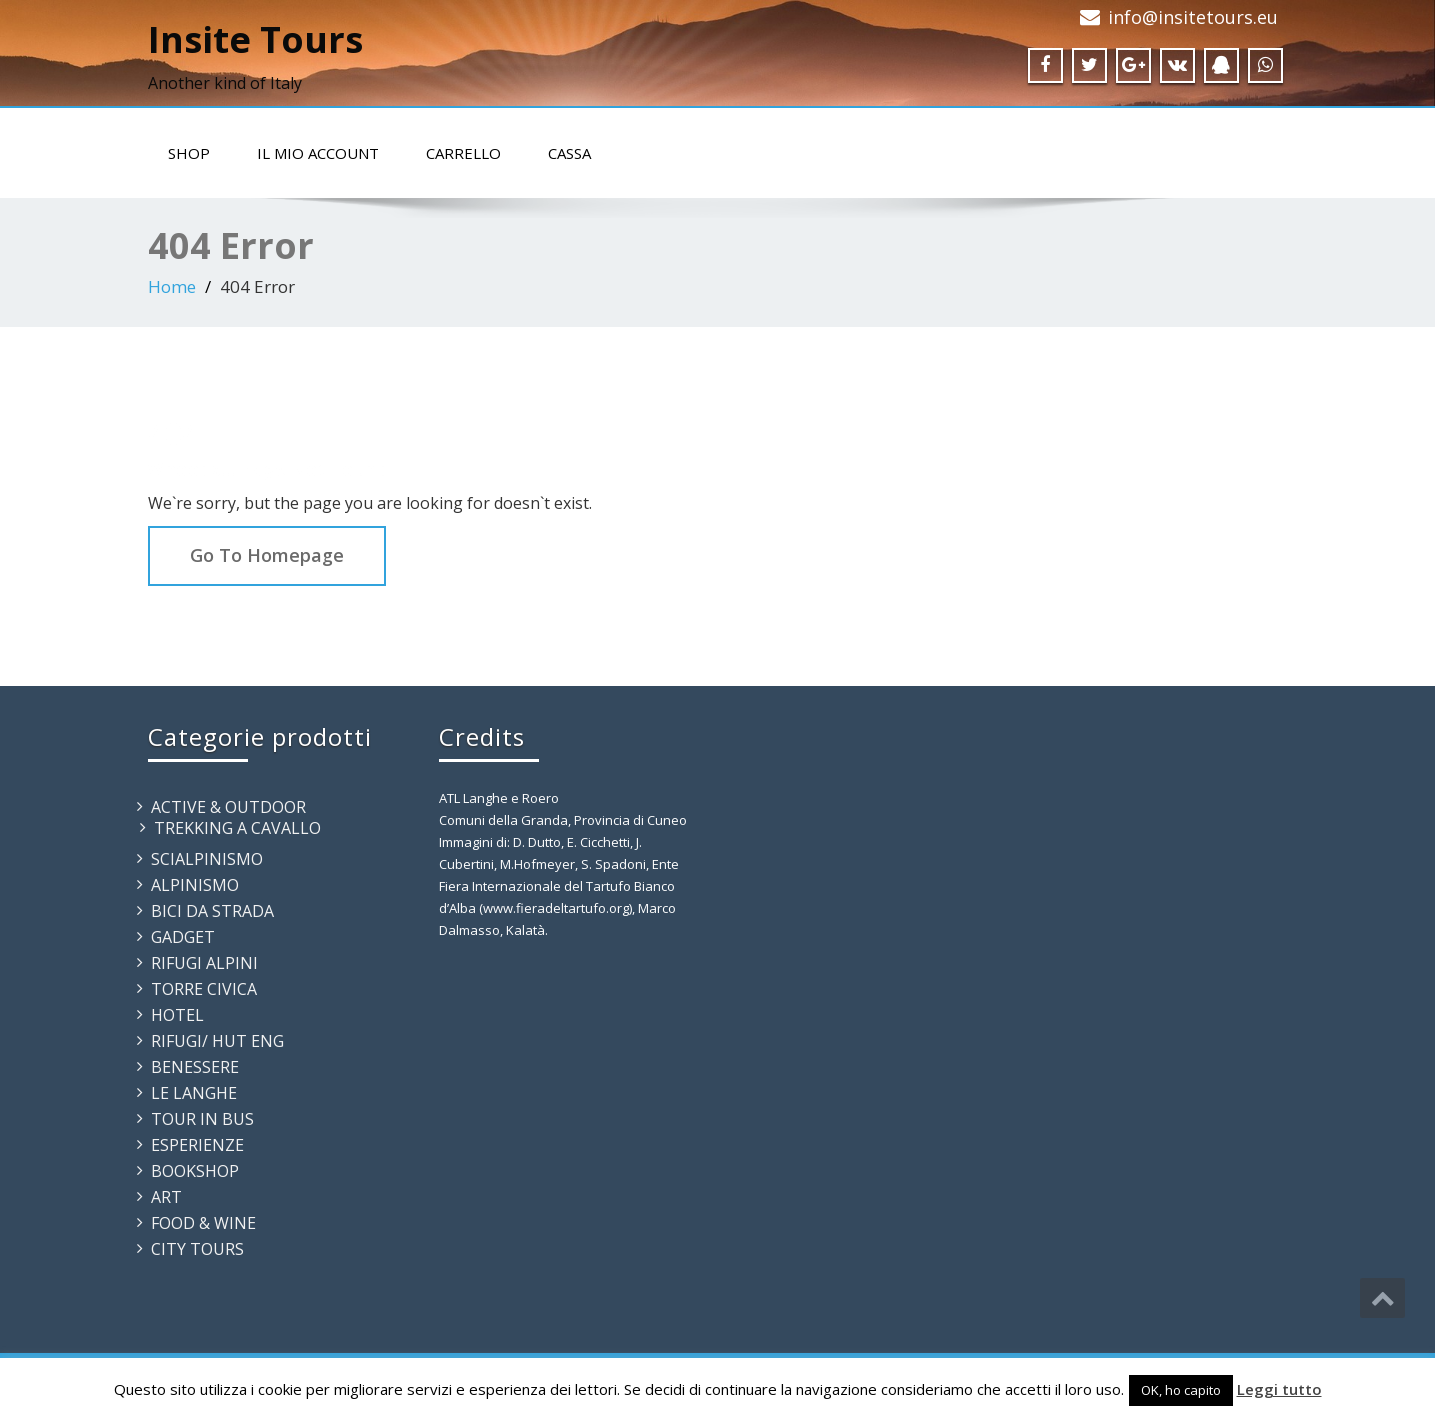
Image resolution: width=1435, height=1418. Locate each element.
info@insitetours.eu (1193, 17)
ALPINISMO (195, 885)
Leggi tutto (1279, 1389)
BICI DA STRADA (212, 911)
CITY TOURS (197, 1249)
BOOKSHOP (195, 1171)
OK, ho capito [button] (1181, 1390)
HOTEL (177, 1015)
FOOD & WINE (203, 1223)
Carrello (463, 153)
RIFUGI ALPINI (204, 963)
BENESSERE (195, 1067)
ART (166, 1197)
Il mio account (318, 153)
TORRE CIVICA (204, 989)
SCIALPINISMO (207, 859)
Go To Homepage (267, 555)
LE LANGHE (194, 1093)
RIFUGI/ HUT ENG (217, 1041)
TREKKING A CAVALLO (237, 828)
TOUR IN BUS (202, 1119)
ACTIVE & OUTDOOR (228, 807)
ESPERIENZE (197, 1145)
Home (172, 286)
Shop (189, 153)
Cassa (569, 153)
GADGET (183, 937)
